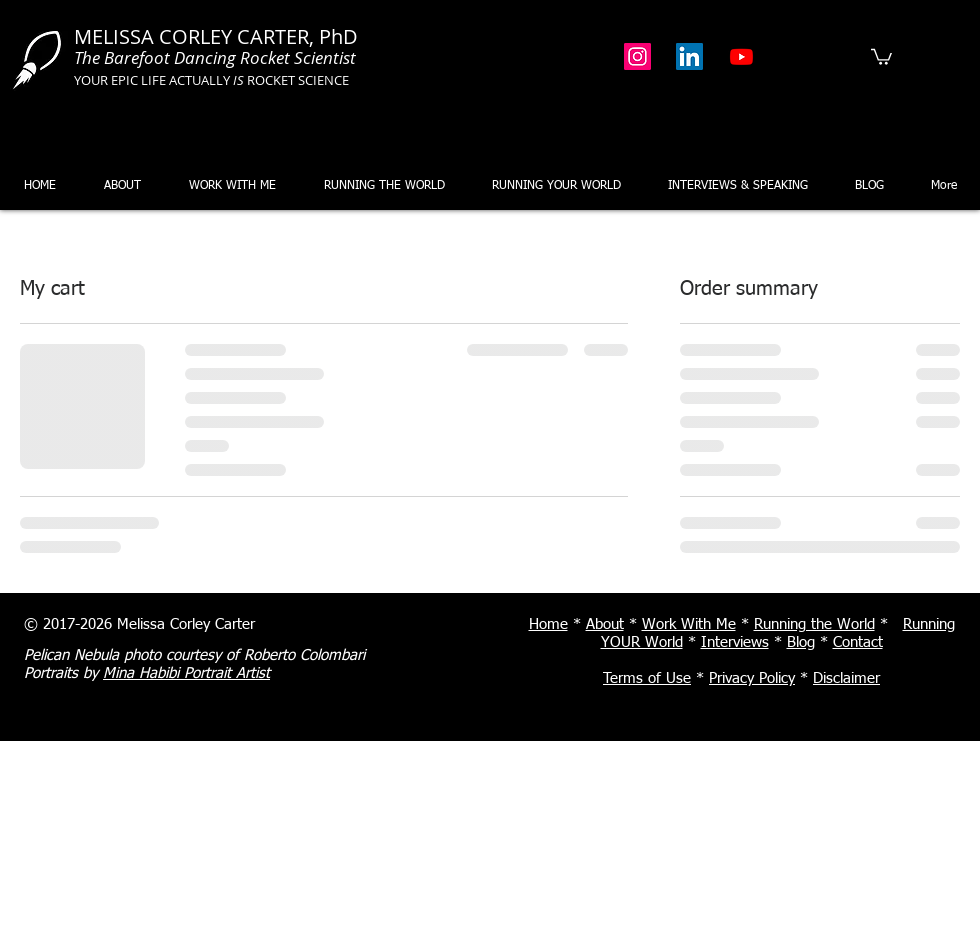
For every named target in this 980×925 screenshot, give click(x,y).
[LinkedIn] (689, 56)
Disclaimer (846, 678)
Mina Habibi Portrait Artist (186, 673)
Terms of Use (647, 678)
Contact (858, 642)
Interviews (735, 642)
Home (548, 624)
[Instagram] (637, 56)
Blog (801, 642)
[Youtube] (741, 56)
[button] (881, 56)
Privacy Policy (752, 678)
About (605, 624)
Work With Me (689, 624)
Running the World (814, 624)
